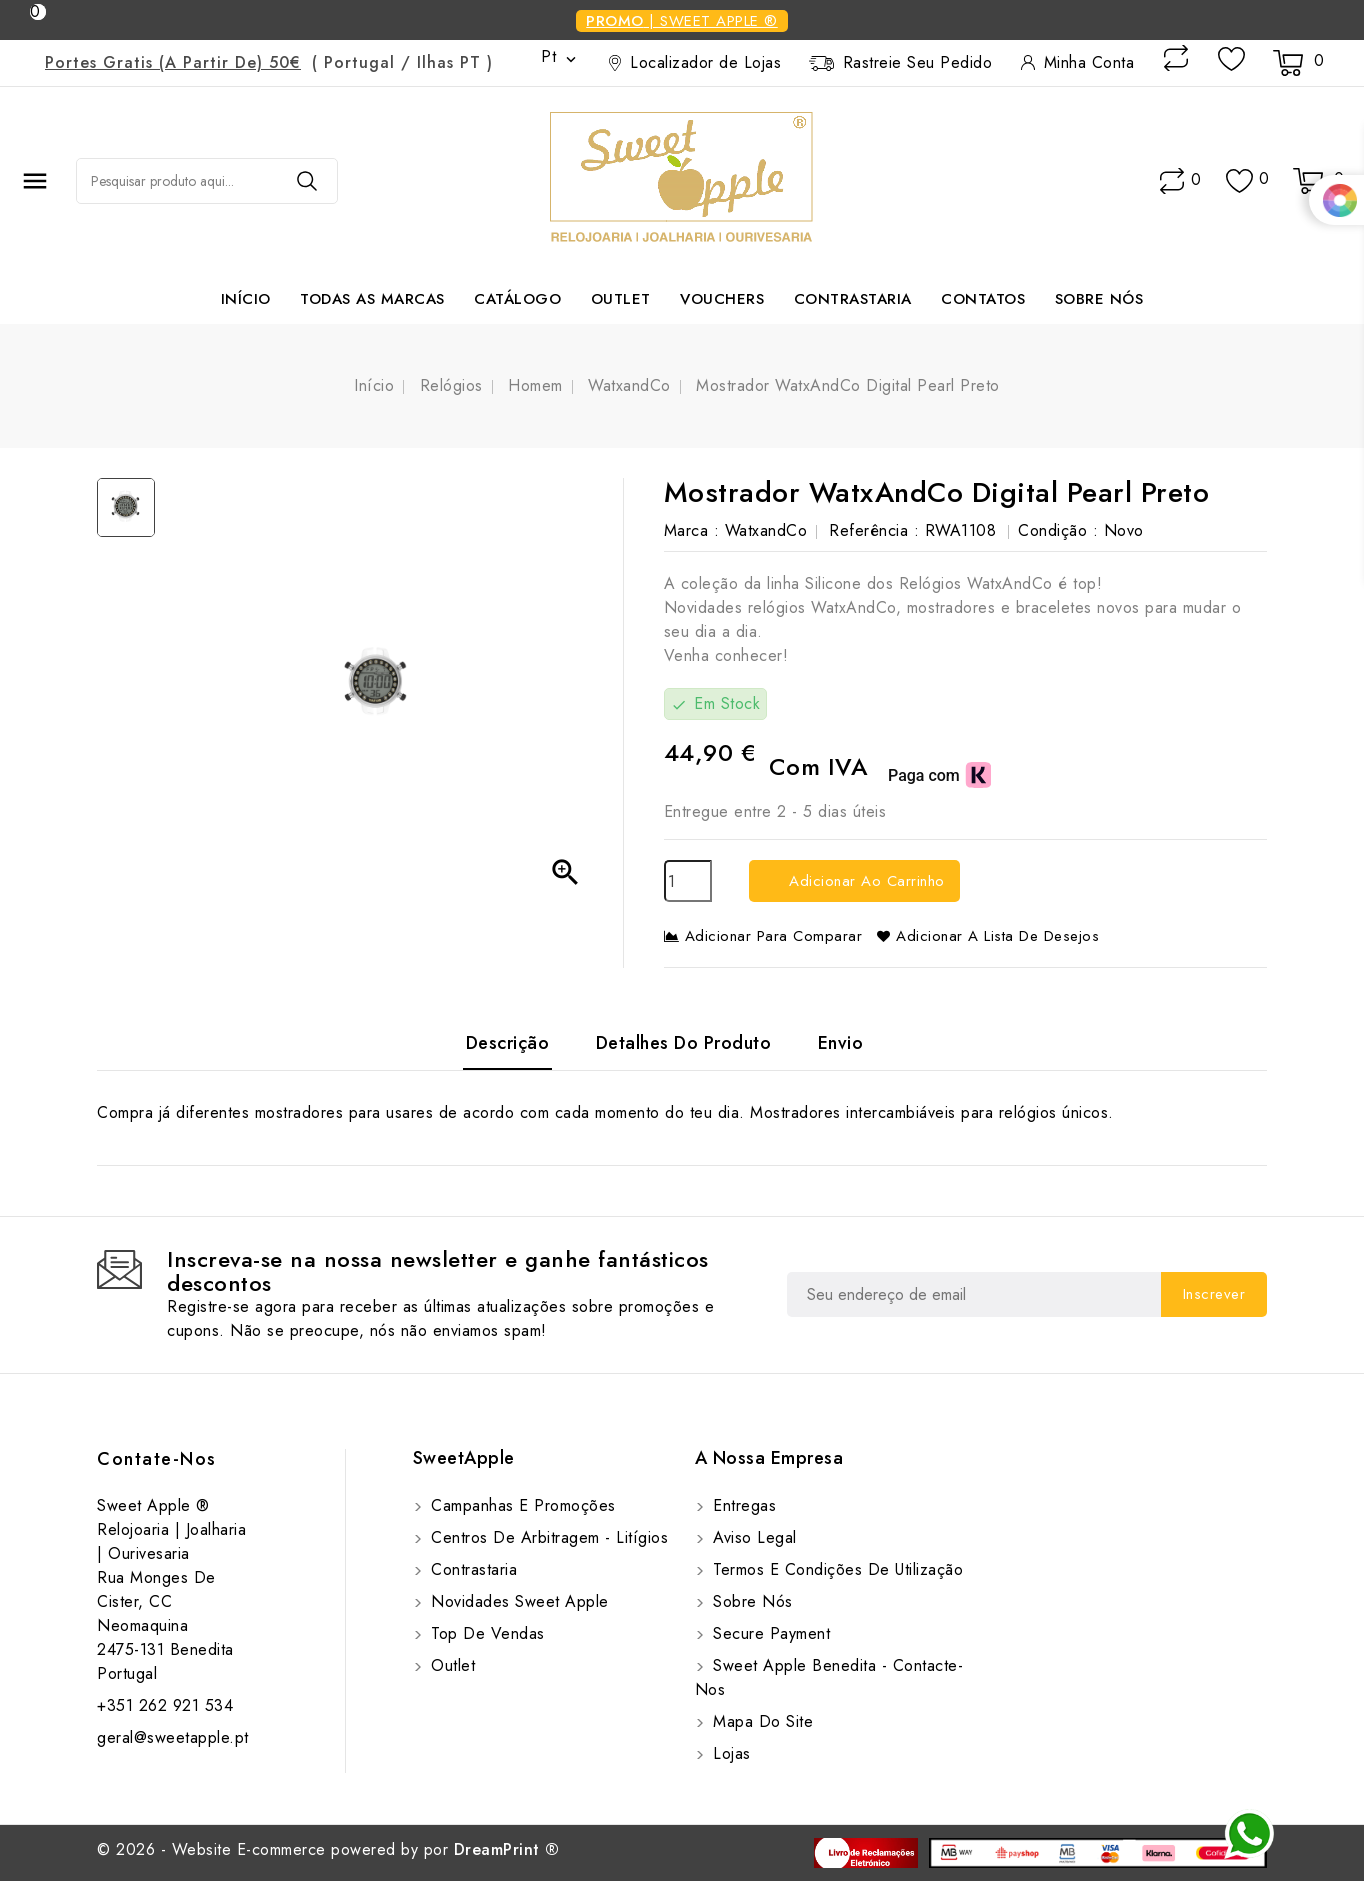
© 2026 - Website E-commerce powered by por (328, 1849)
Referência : (874, 530)
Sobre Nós (1099, 299)
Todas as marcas (372, 299)
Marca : (692, 530)
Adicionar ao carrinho (864, 881)
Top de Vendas (485, 1633)
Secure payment (769, 1633)
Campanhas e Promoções (521, 1505)
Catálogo (517, 299)
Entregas (742, 1505)
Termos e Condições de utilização (836, 1569)
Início (246, 299)
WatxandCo (766, 530)
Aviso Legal (752, 1537)
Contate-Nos (157, 1459)
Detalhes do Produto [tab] (684, 1043)
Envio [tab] (841, 1043)
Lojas (729, 1753)
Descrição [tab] (508, 1043)
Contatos (983, 299)
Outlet (621, 299)
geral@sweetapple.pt (173, 1737)
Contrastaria (853, 299)
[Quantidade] (688, 881)
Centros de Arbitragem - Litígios (547, 1537)
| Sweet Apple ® (682, 21)
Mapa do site (761, 1721)
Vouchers (722, 299)
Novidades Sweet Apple (517, 1601)
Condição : (1058, 530)
